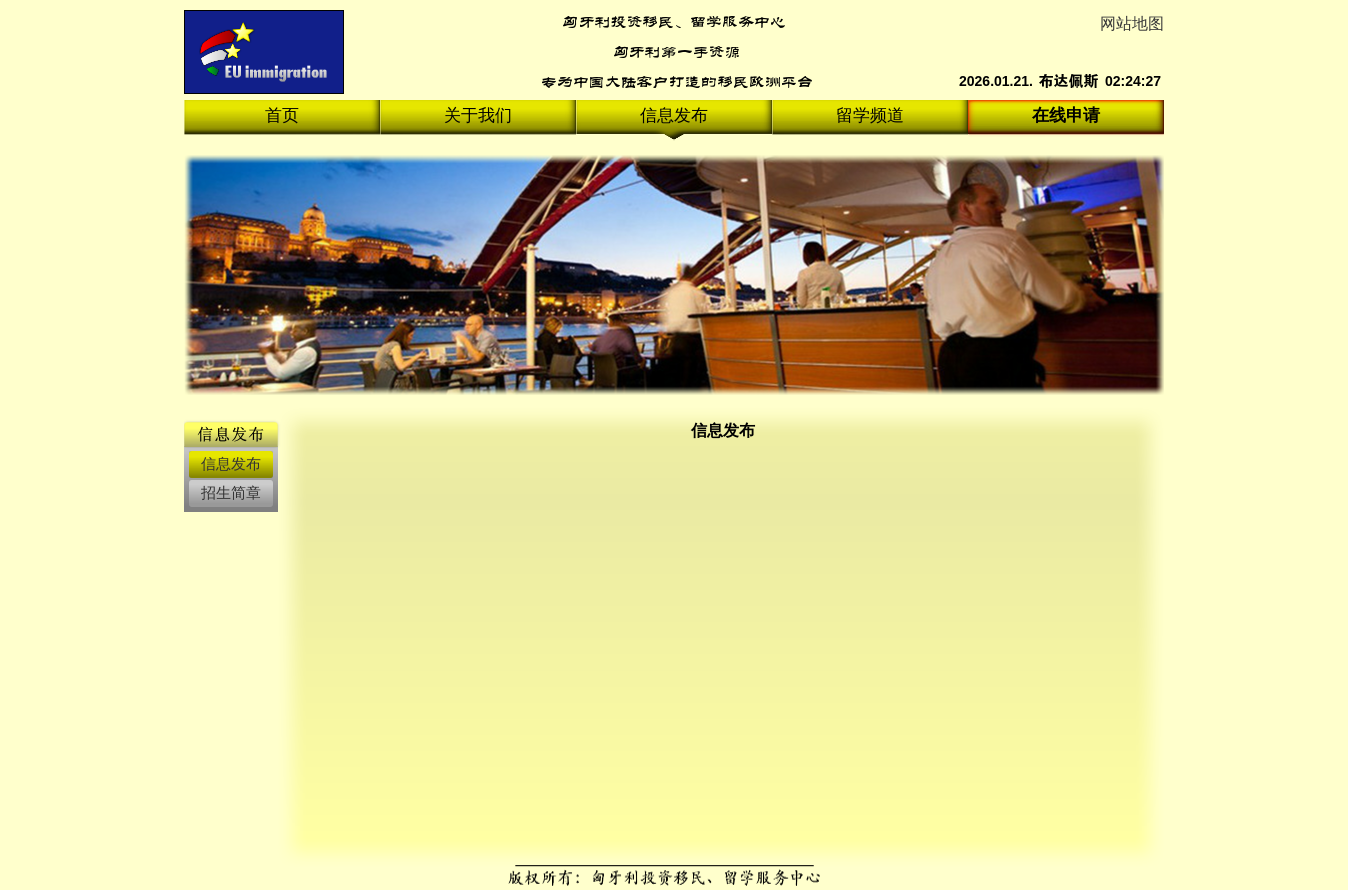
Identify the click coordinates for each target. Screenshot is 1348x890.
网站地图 (1132, 23)
